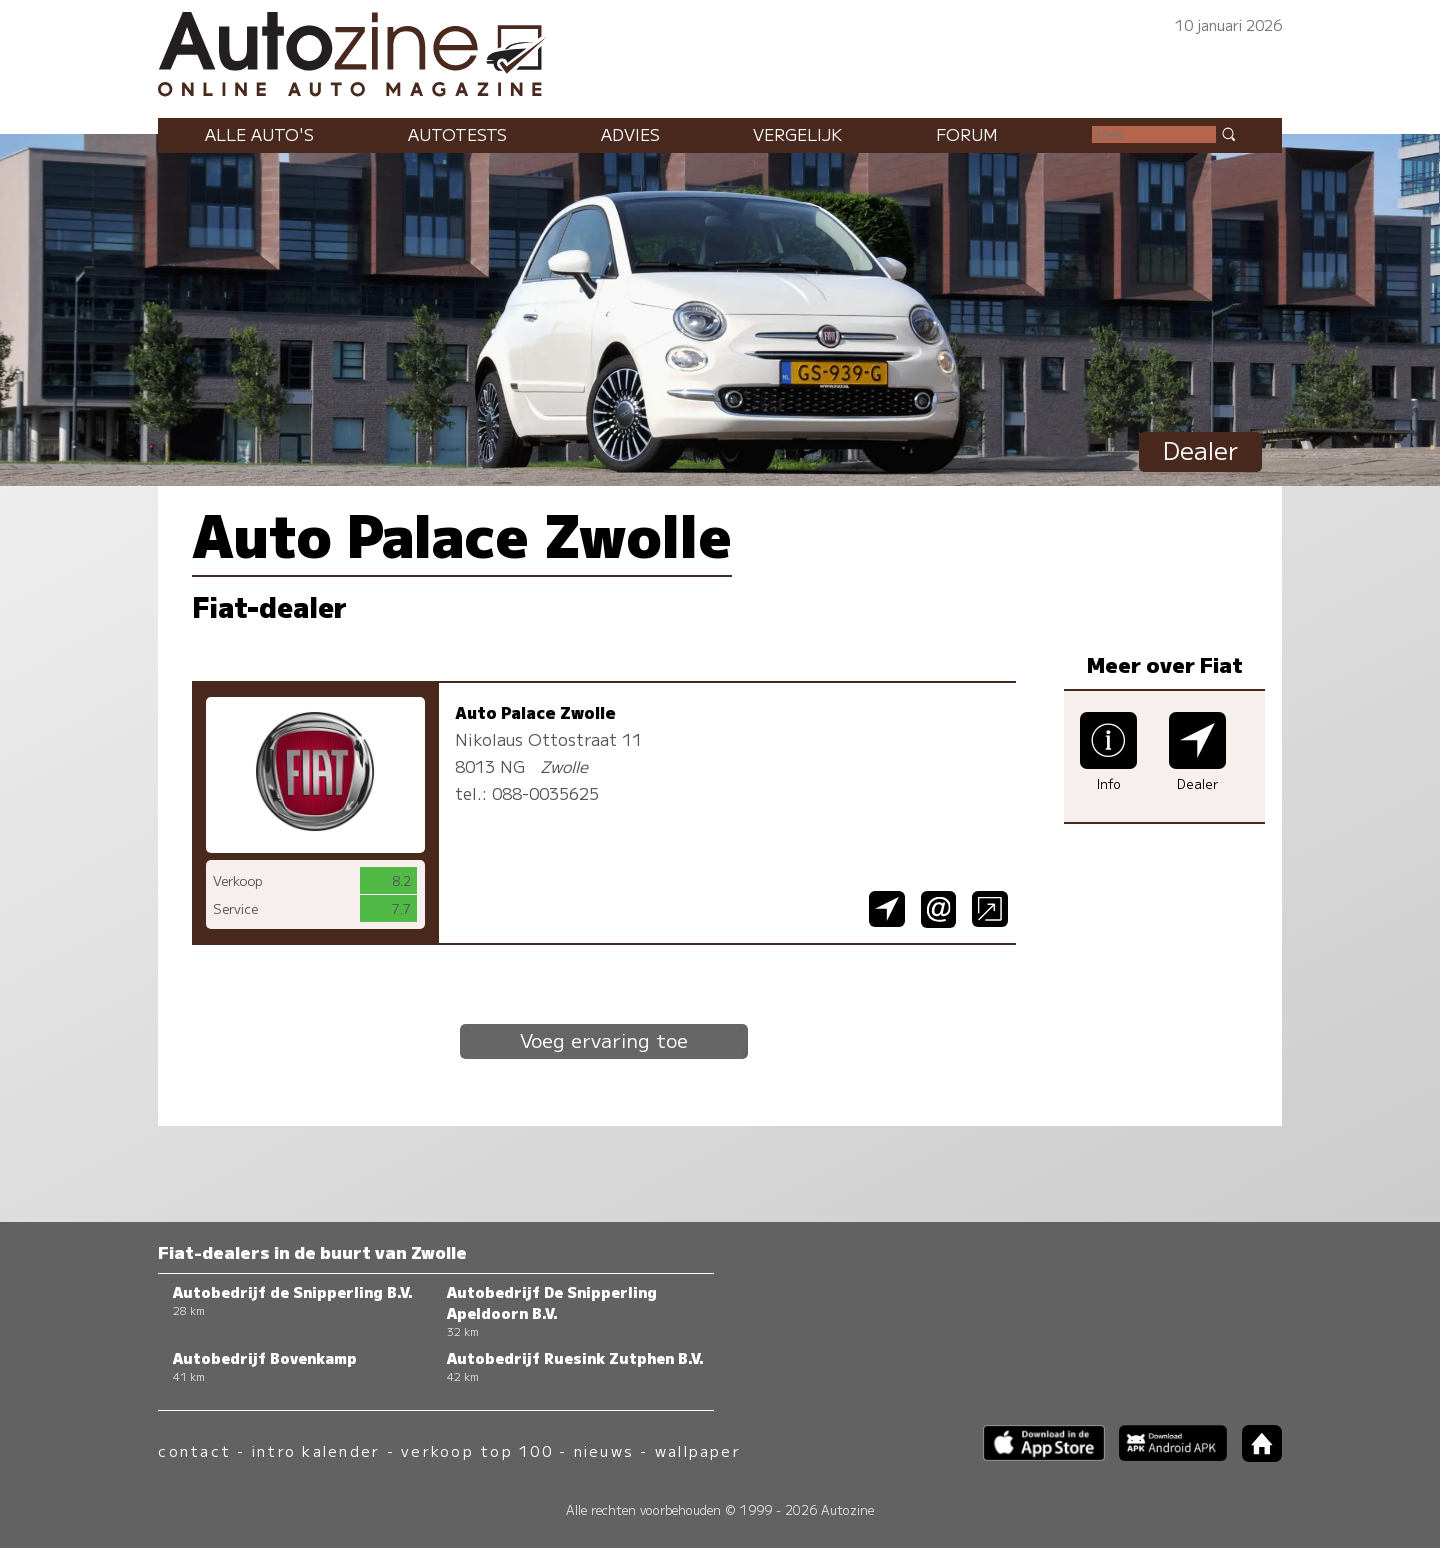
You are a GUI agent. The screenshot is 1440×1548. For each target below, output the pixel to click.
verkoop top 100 (477, 1450)
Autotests (457, 134)
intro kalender (316, 1450)
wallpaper (698, 1450)
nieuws (604, 1450)
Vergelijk (797, 134)
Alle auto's (259, 134)
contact (194, 1450)
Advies (630, 134)
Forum (967, 134)
